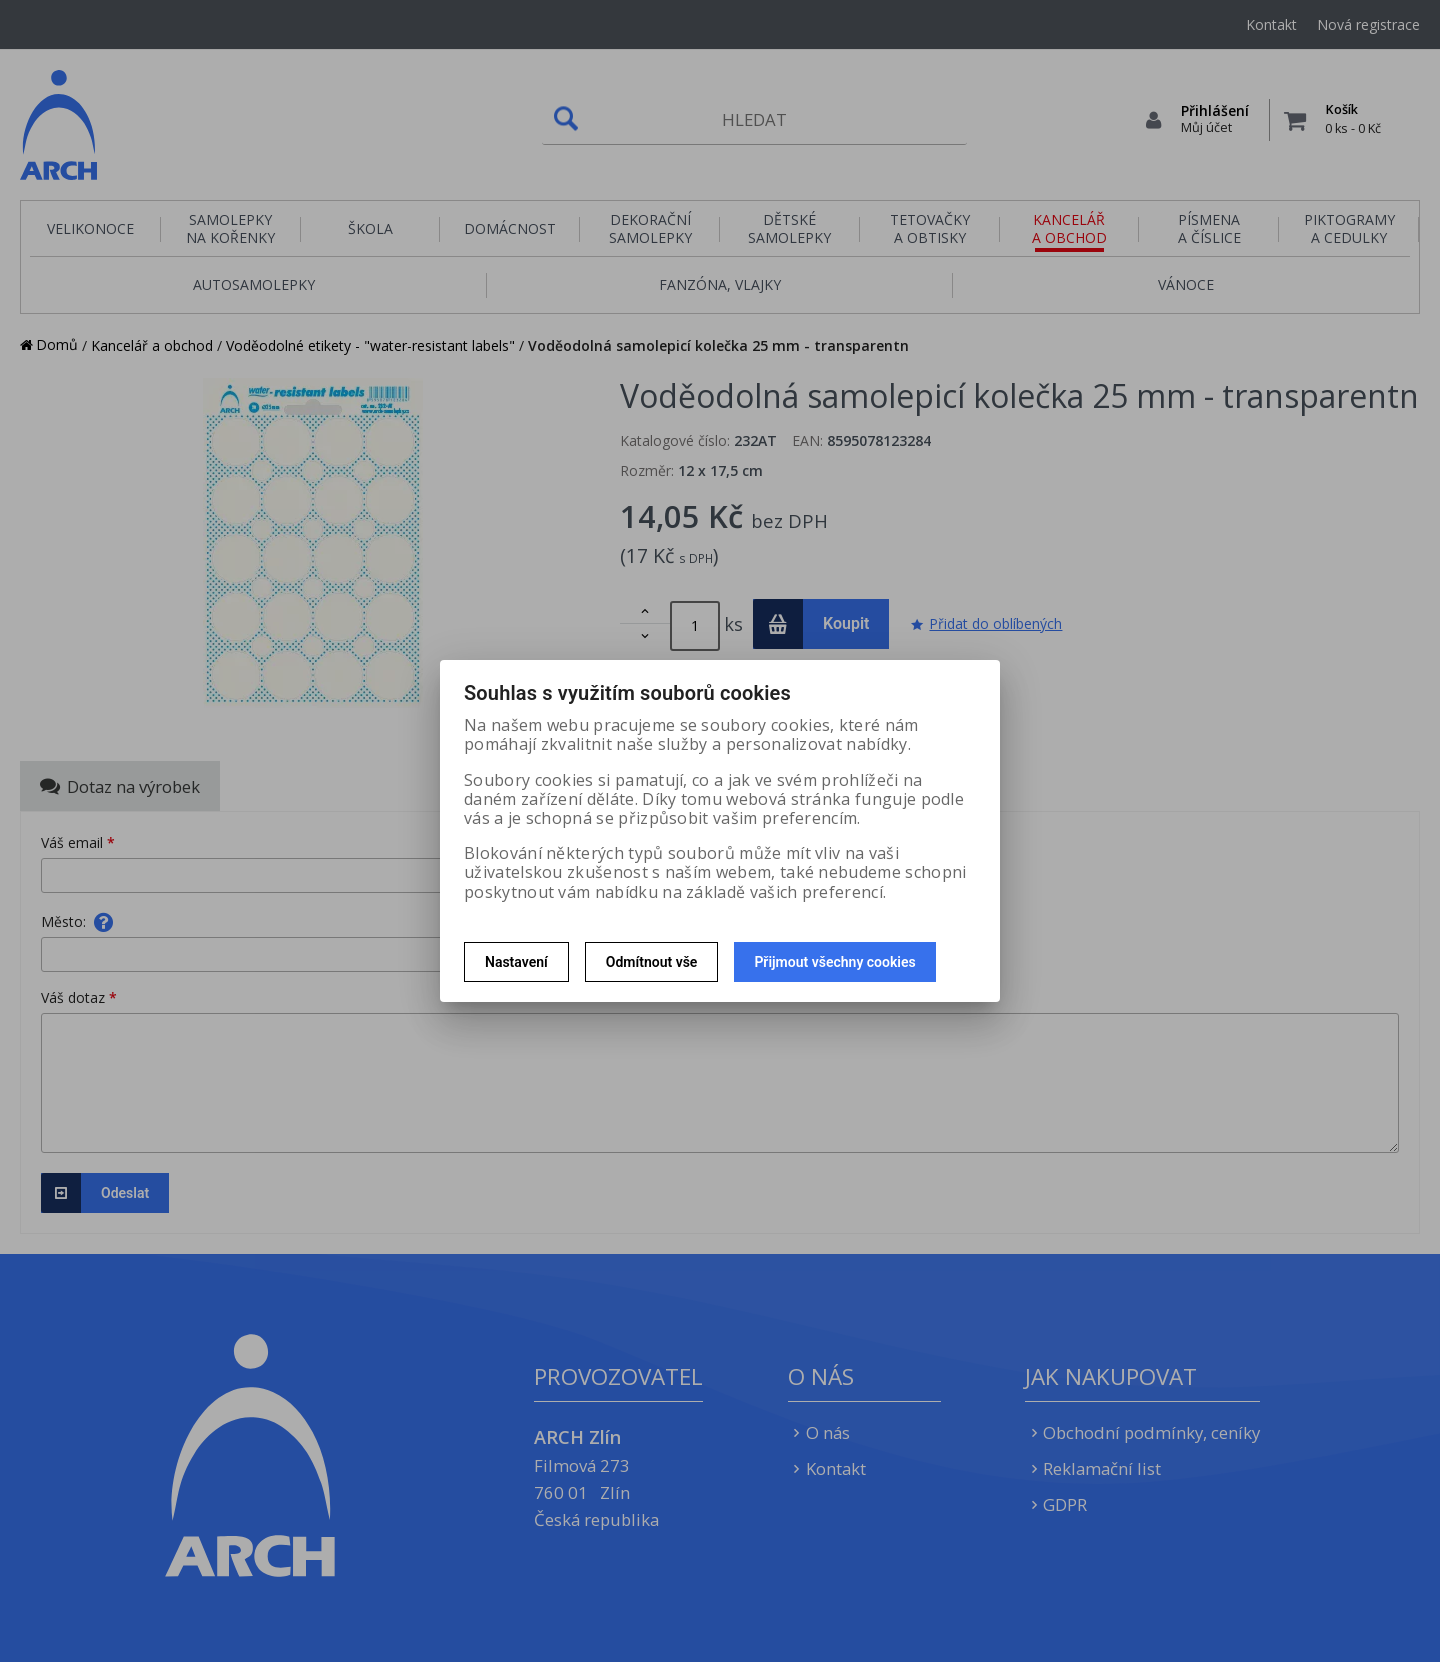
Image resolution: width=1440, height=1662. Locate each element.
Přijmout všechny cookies (834, 962)
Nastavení (516, 962)
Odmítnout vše (652, 962)
